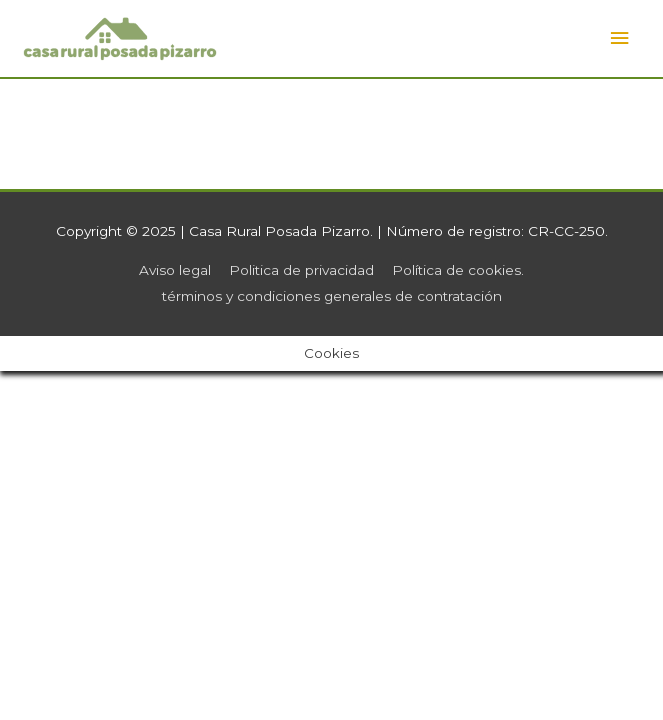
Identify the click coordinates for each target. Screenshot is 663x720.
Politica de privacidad (301, 270)
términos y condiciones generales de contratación (332, 296)
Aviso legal (175, 270)
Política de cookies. (458, 270)
